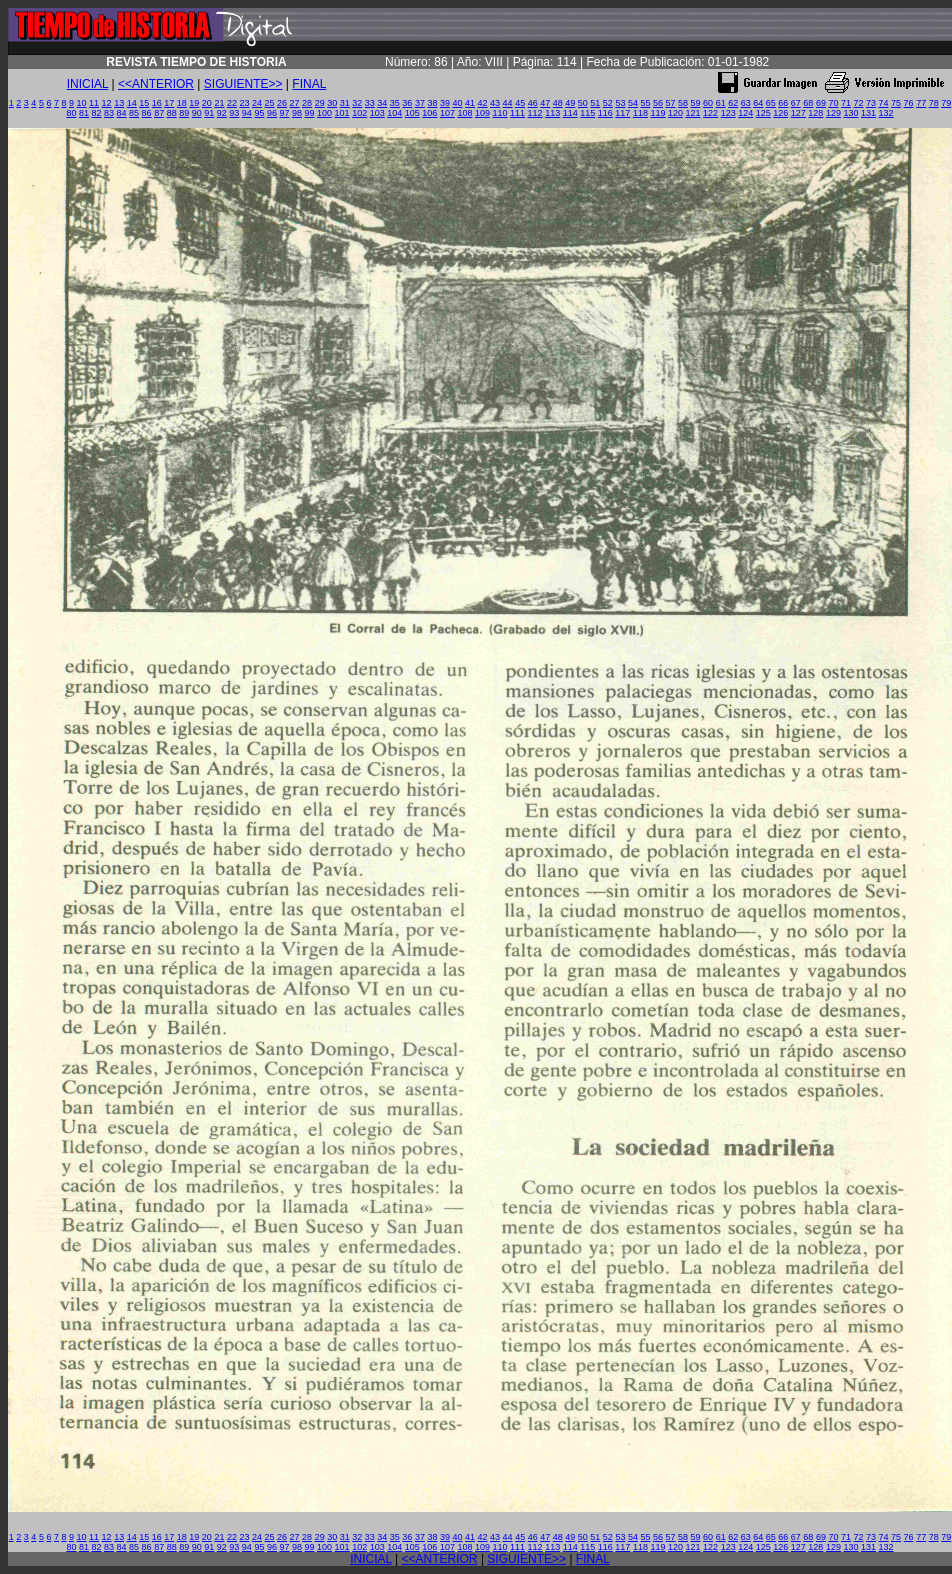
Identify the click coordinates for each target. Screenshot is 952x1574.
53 (620, 103)
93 (234, 113)
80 (71, 113)
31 (345, 103)
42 (483, 103)
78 (934, 103)
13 (119, 103)
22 (232, 103)
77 (921, 103)
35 (395, 103)
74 (884, 103)
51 (595, 103)
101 (342, 113)
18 (182, 103)
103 (377, 113)
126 (780, 113)
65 (771, 103)
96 (272, 113)
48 (558, 103)
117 (622, 113)
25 (270, 103)
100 (324, 113)
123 (728, 113)
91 (209, 113)
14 (132, 103)
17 (169, 103)
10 (82, 103)
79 (946, 103)
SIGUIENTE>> (243, 84)
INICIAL (88, 84)
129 (833, 113)
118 (640, 113)
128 (815, 113)
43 (495, 103)
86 (147, 113)
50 (583, 103)
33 (370, 103)
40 (457, 103)
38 (432, 103)
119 (657, 113)
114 (570, 113)
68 (808, 103)
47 (545, 103)
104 (394, 113)
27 (295, 103)
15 (144, 103)
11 (94, 103)
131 (868, 113)
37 (420, 103)
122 (710, 113)
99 (310, 113)
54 (633, 103)
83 (109, 113)
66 (783, 103)
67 (796, 103)
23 (244, 103)
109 (482, 113)
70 (833, 103)
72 (858, 103)
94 (247, 113)
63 (746, 103)
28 (307, 103)
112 (535, 113)
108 (464, 113)
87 (159, 113)
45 (520, 103)
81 (84, 113)
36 (407, 103)
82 (96, 113)
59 (696, 103)
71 (846, 103)
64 (758, 103)
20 (207, 103)
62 (733, 103)
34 (382, 103)
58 (683, 103)
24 (257, 103)
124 (745, 113)
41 (470, 103)
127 (798, 113)
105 (412, 113)
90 (197, 113)
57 (671, 103)
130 (850, 113)
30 (332, 103)
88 (172, 113)
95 (259, 113)
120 (675, 113)
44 (508, 103)
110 (500, 113)
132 (886, 113)
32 (357, 103)
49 (570, 103)
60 (708, 103)
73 (871, 103)
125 (763, 113)
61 (721, 103)
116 (605, 113)
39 (445, 103)
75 (896, 103)
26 (282, 103)
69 (821, 103)
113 (552, 113)
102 (359, 113)
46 (533, 103)
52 (608, 103)
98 (297, 113)
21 (219, 103)
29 (320, 103)
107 (447, 113)
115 (587, 113)
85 (134, 113)
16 (157, 103)
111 (517, 113)
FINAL (309, 84)
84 (122, 113)
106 (429, 113)
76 (909, 103)
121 (693, 113)
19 (194, 103)
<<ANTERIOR (156, 84)
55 (645, 103)
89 (184, 113)
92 (222, 113)
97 (284, 113)
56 (658, 103)
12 (107, 103)
